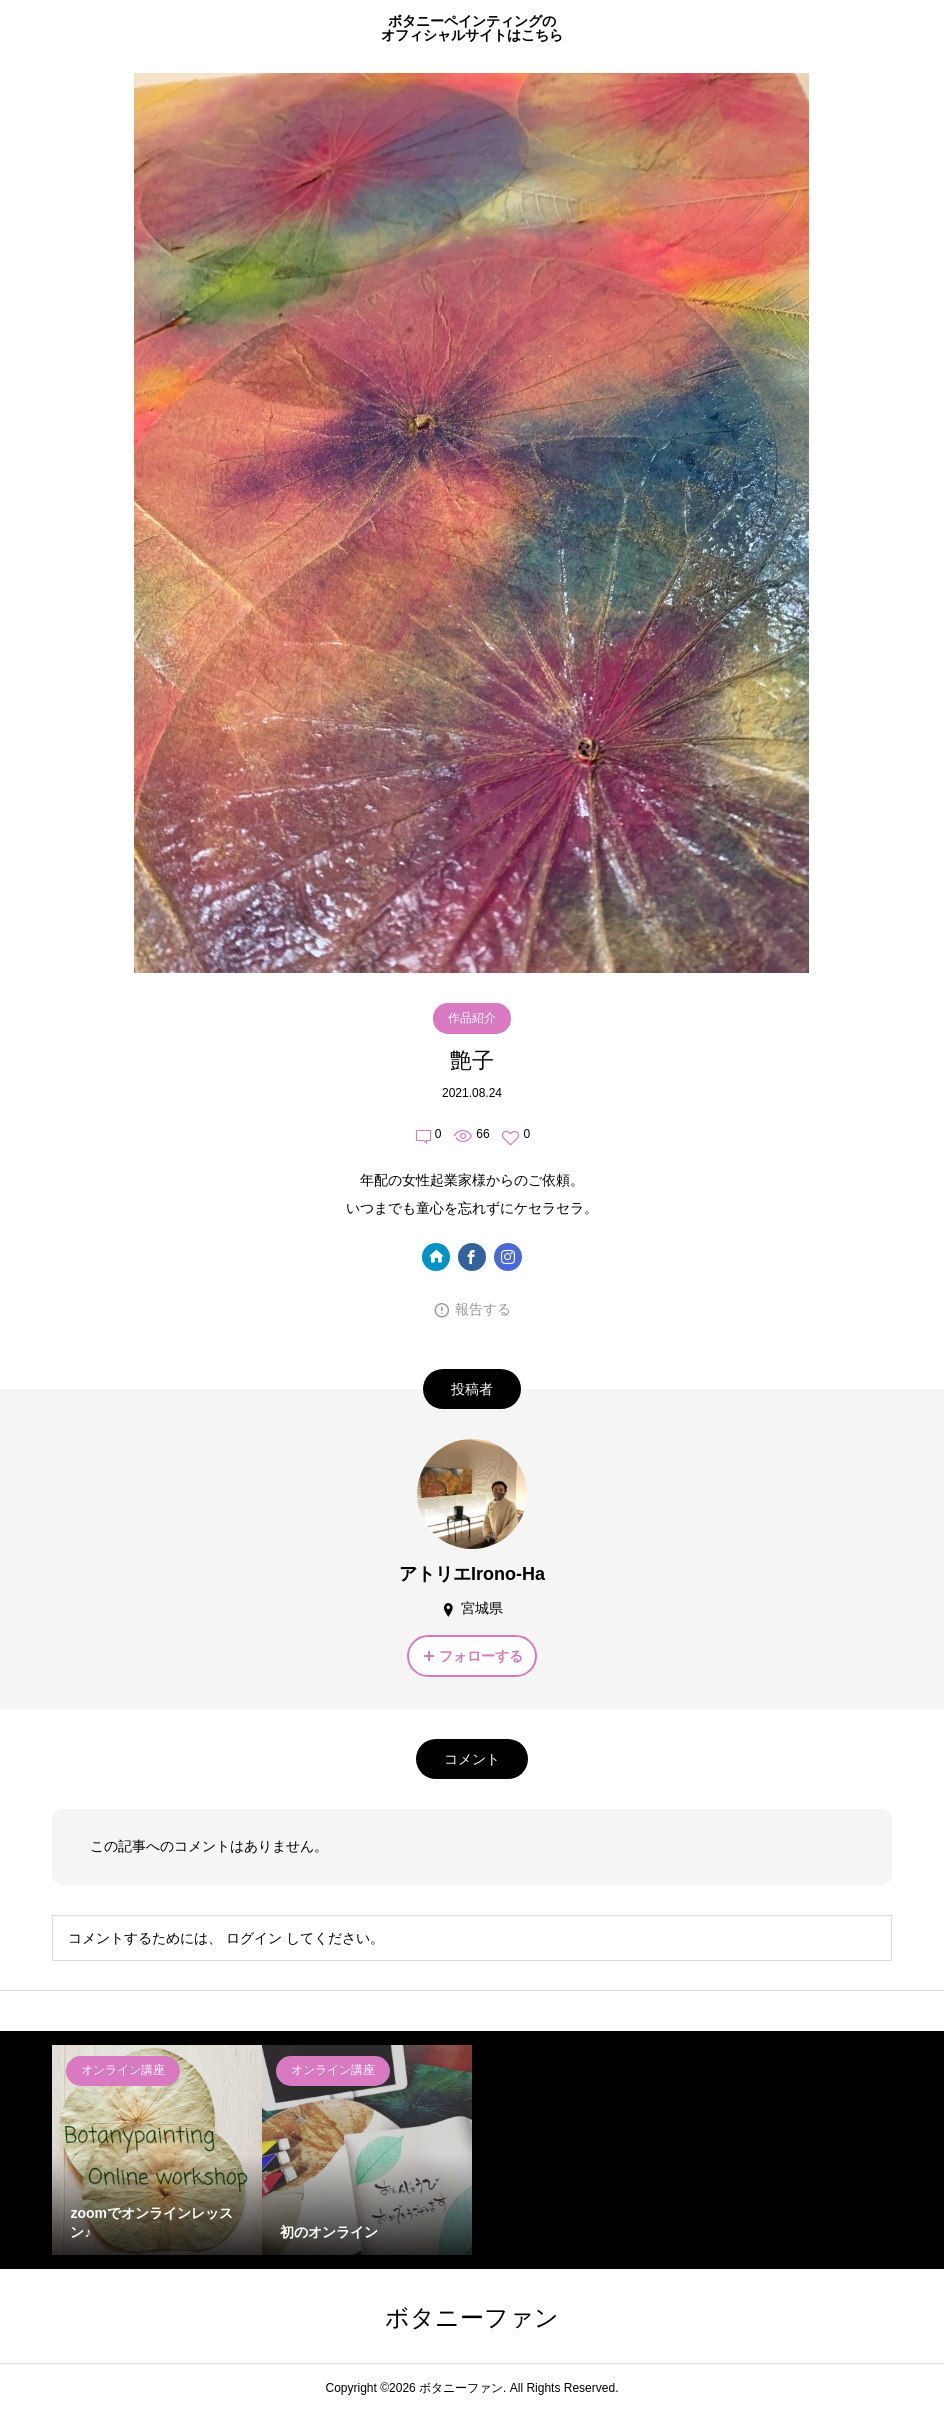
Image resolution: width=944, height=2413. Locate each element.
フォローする (481, 1656)
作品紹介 (472, 1018)
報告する (483, 1309)
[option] (157, 2150)
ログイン (254, 1938)
